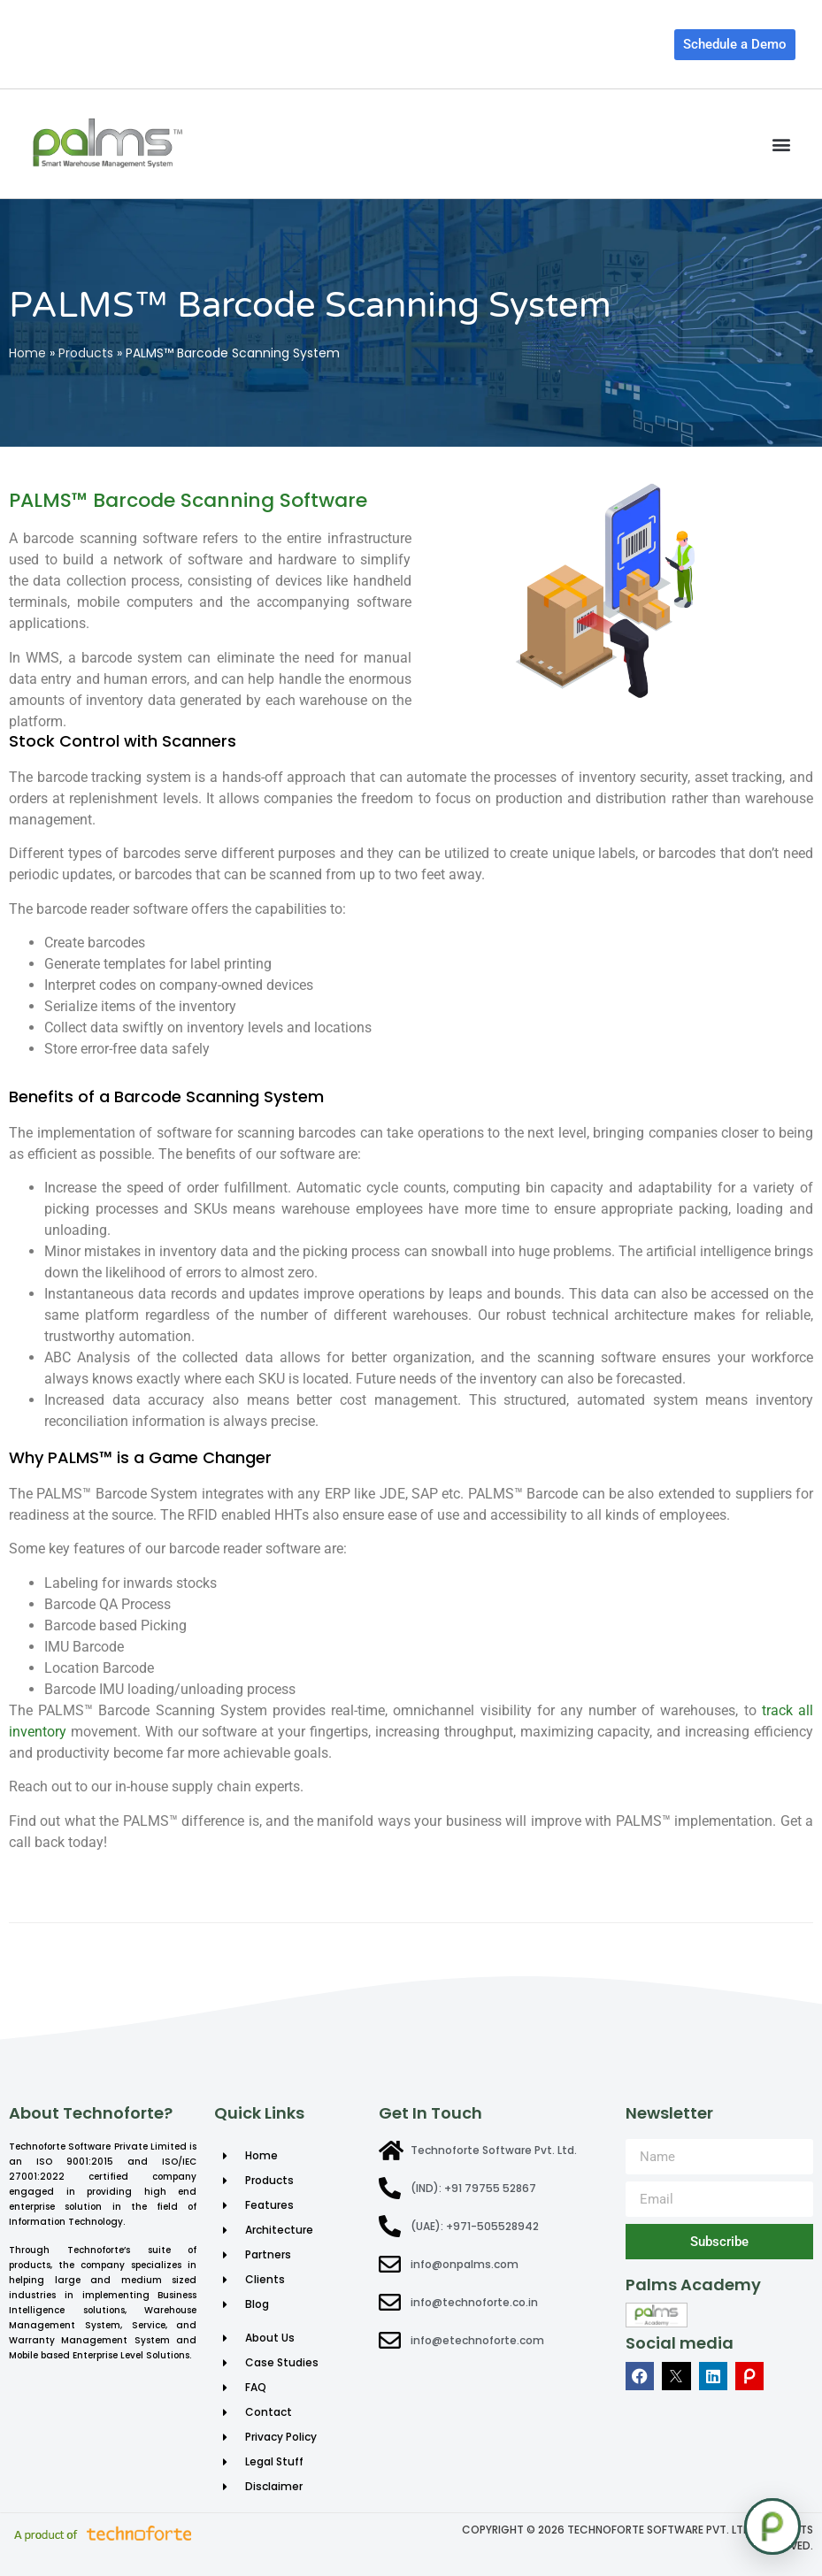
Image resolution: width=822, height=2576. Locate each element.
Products (85, 353)
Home (27, 353)
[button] (780, 143)
